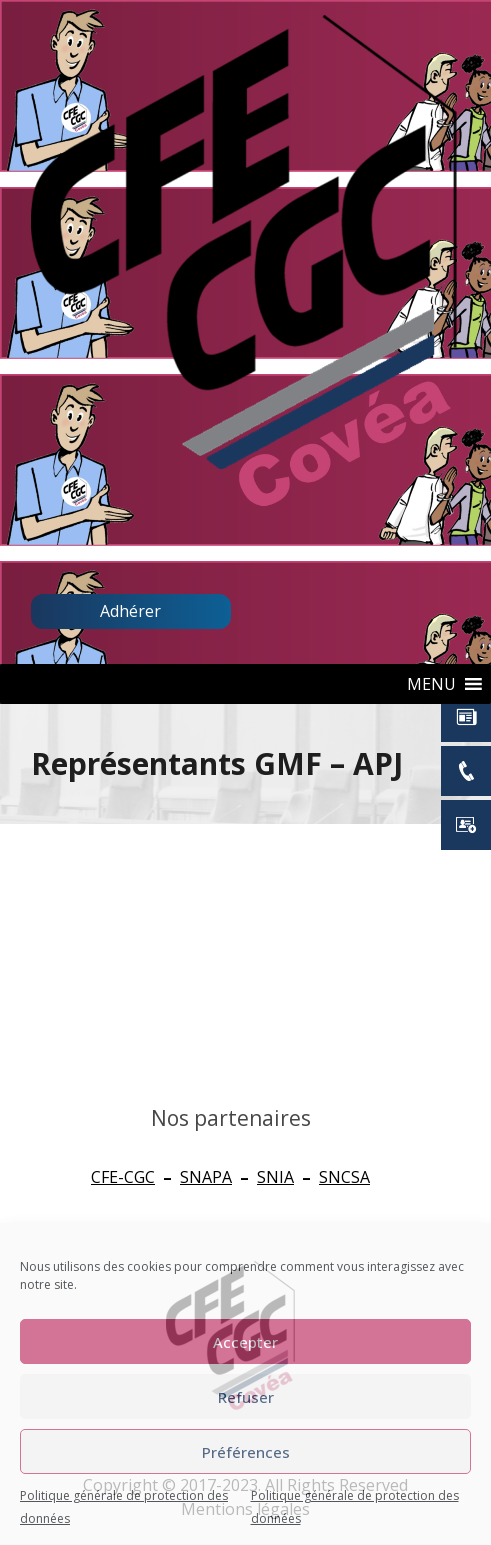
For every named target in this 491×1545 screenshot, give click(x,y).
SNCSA (344, 1177)
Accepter (245, 1342)
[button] (431, 684)
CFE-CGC (123, 1177)
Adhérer (130, 611)
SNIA (275, 1177)
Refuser (246, 1397)
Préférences (246, 1452)
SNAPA (206, 1177)
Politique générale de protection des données (124, 1507)
